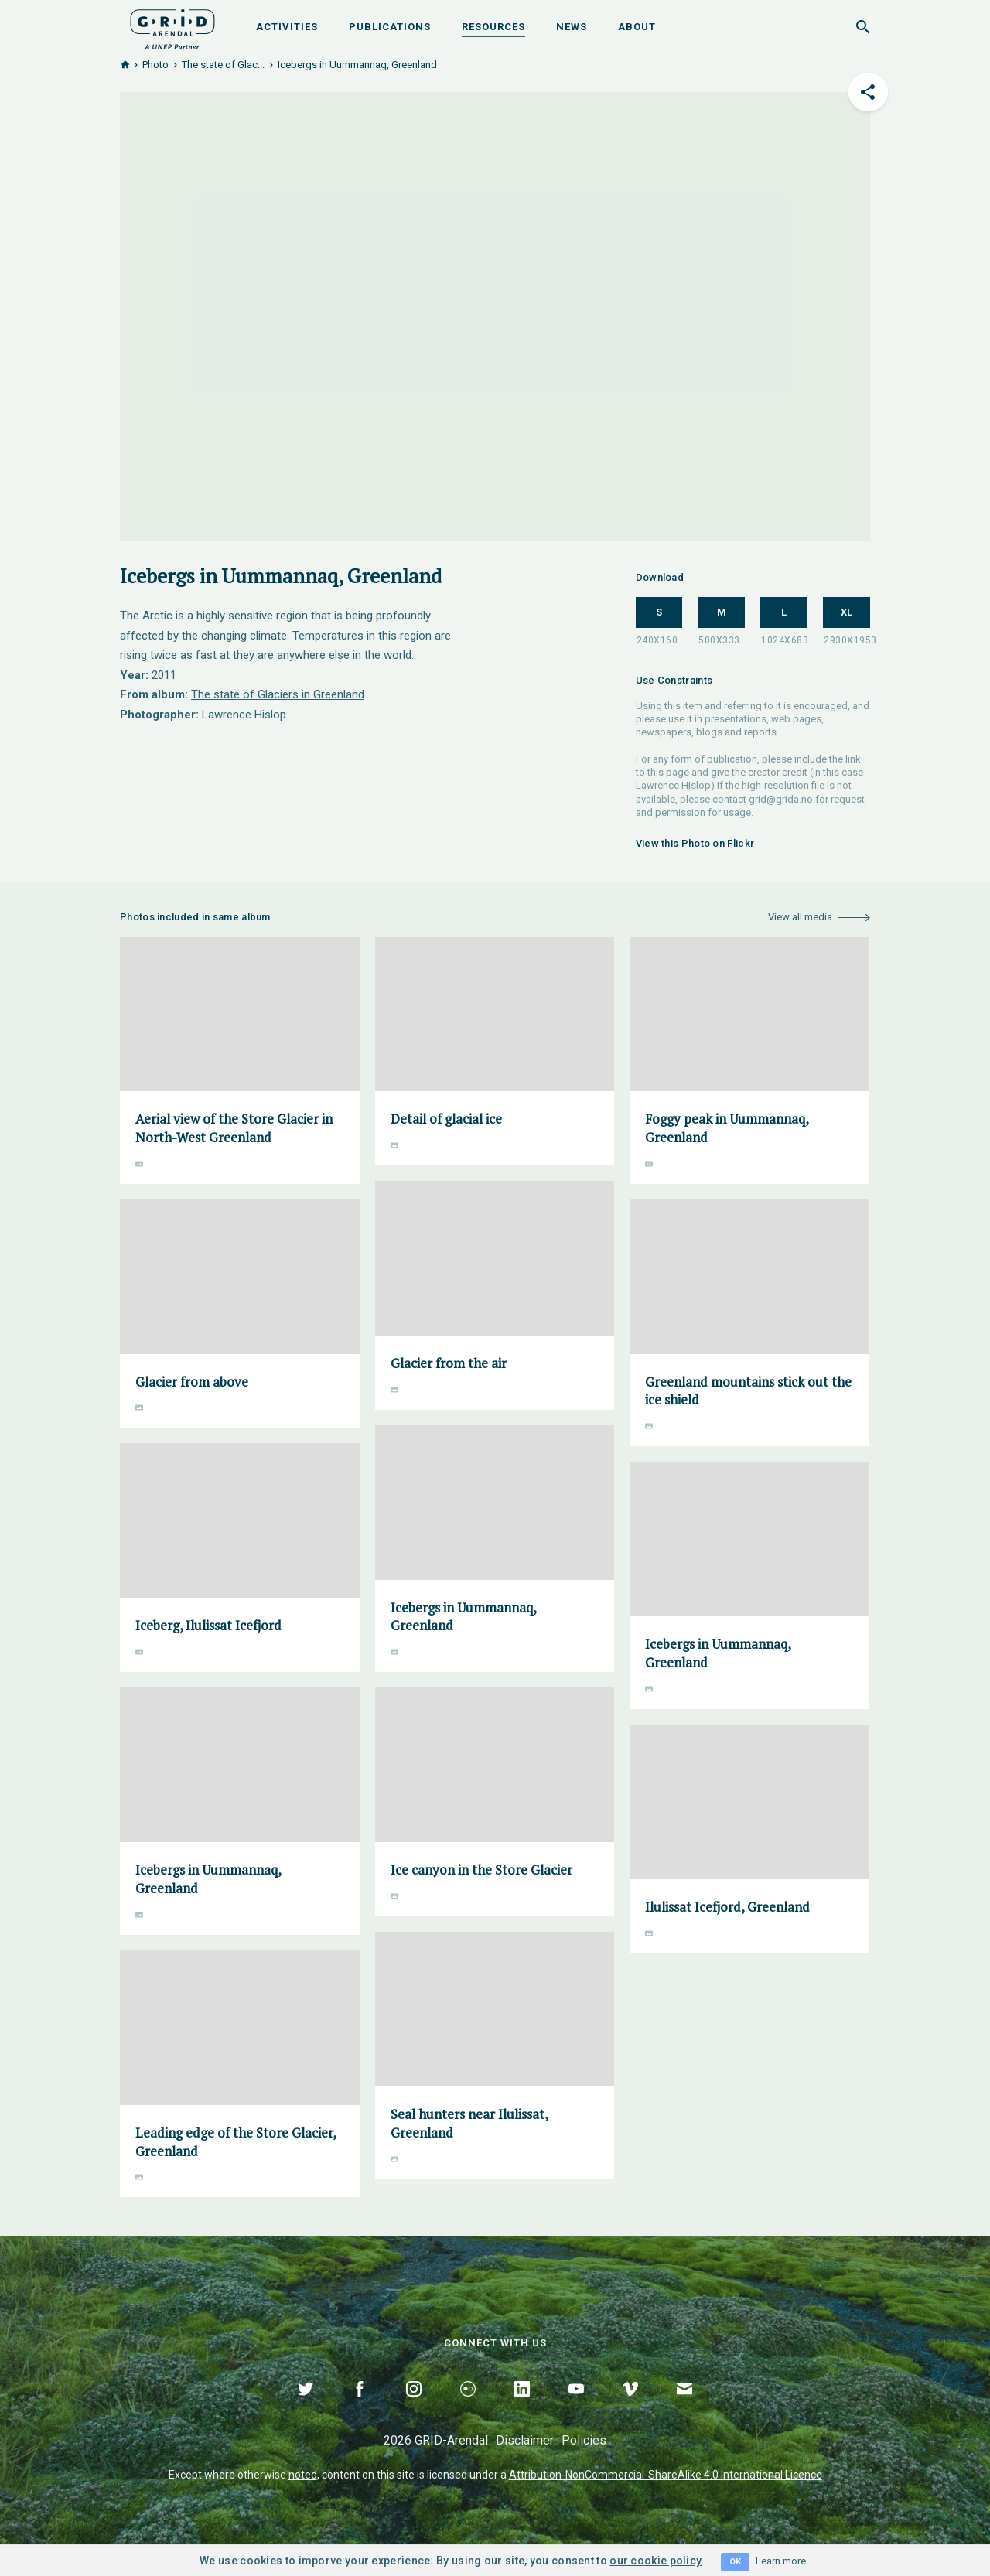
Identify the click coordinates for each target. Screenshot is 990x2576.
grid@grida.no (781, 799)
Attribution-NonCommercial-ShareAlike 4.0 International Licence (665, 2475)
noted (302, 2475)
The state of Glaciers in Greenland (277, 694)
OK (735, 2562)
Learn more (781, 2561)
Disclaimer (525, 2440)
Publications (390, 26)
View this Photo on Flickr (695, 843)
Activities (287, 26)
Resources (493, 26)
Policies (584, 2440)
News (571, 26)
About (637, 26)
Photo (155, 64)
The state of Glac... (223, 64)
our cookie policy (655, 2560)
